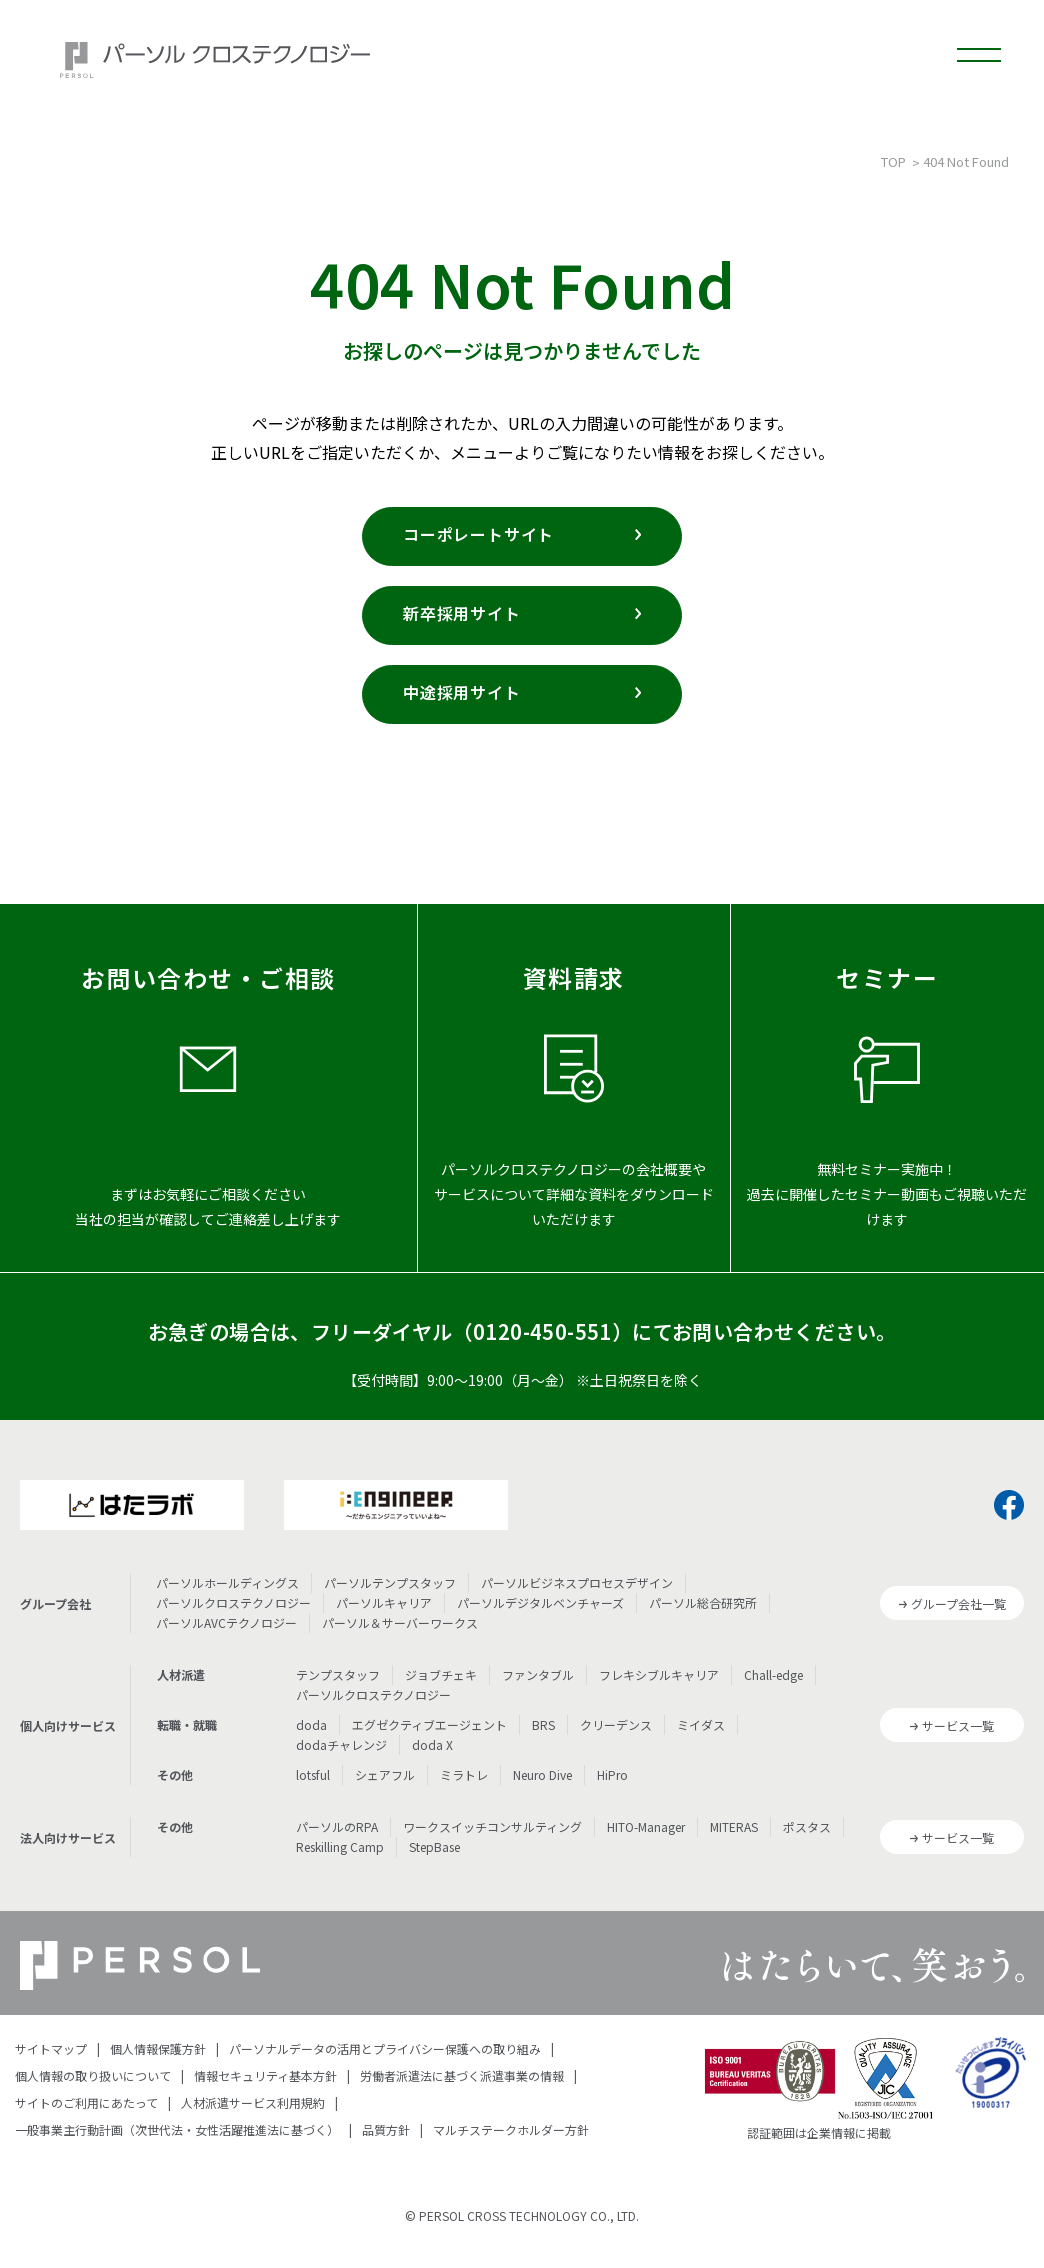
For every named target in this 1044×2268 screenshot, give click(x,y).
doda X (432, 1744)
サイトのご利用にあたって (86, 2102)
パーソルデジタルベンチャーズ (540, 1602)
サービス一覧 (958, 1725)
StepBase (434, 1846)
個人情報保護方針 (158, 2048)
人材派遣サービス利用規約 (253, 2102)
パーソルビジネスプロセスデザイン (577, 1582)
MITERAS (734, 1826)
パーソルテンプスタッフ (390, 1582)
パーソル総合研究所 (703, 1602)
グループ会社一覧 (958, 1603)
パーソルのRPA (337, 1826)
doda (311, 1724)
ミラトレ (464, 1774)
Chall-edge (773, 1674)
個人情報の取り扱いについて (93, 2075)
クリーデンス (616, 1724)
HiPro (612, 1774)
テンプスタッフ (338, 1674)
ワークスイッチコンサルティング (492, 1826)
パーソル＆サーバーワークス (400, 1622)
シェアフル (385, 1774)
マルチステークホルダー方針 (511, 2129)
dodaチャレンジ (341, 1744)
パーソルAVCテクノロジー (226, 1622)
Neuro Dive (542, 1774)
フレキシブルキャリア (659, 1674)
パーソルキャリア (384, 1602)
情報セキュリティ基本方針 (265, 2075)
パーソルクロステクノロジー (233, 1602)
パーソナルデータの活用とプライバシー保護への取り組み (385, 2048)
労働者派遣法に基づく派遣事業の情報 (462, 2075)
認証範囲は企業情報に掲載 (819, 2132)
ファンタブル (538, 1674)
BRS (543, 1724)
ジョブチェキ (441, 1674)
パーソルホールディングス (227, 1582)
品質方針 (386, 2129)
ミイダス (701, 1724)
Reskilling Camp (340, 1846)
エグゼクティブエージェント (429, 1724)
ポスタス (807, 1826)
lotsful (313, 1774)
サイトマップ (51, 2048)
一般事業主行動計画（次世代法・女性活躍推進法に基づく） (177, 2129)
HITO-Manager (646, 1826)
